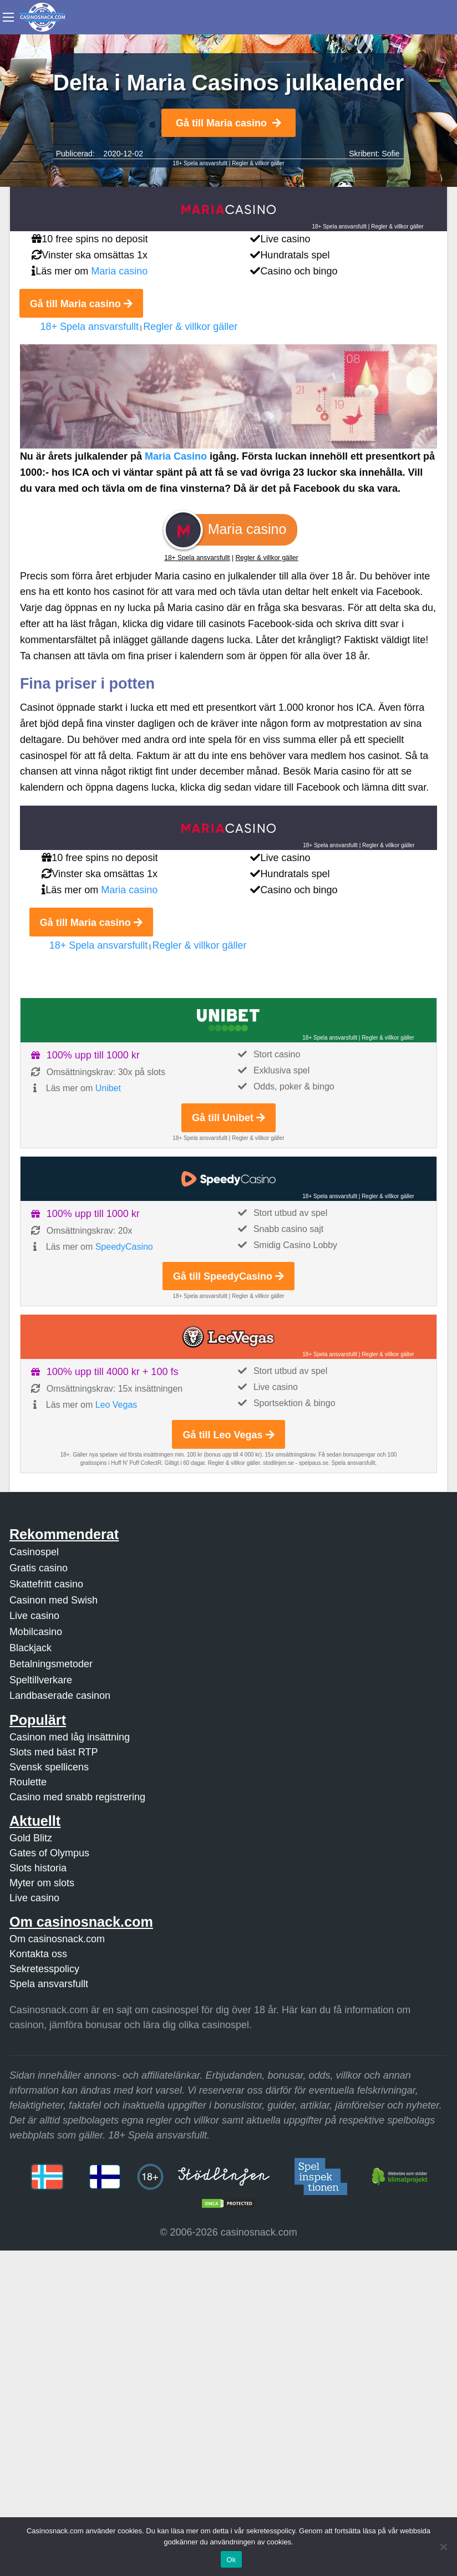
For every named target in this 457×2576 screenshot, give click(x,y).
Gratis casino (38, 1568)
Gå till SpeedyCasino (228, 1276)
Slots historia (38, 1868)
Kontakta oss (38, 1953)
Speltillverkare (40, 1680)
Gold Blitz (30, 1838)
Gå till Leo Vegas (228, 1434)
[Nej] (443, 2546)
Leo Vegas (116, 1404)
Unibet (108, 1088)
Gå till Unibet (228, 1117)
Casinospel (34, 1551)
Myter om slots (41, 1882)
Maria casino (119, 271)
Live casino (34, 1615)
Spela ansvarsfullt (48, 1983)
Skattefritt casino (46, 1584)
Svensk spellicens (49, 1767)
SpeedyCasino (124, 1246)
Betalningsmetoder (51, 1663)
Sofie (390, 153)
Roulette (28, 1782)
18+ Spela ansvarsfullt (199, 163)
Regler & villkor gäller (258, 163)
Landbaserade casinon (59, 1695)
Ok (231, 2559)
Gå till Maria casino (228, 123)
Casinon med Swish (53, 1600)
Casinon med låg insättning (69, 1737)
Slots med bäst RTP (53, 1752)
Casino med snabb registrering (77, 1797)
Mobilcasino (35, 1631)
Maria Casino (176, 456)
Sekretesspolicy (44, 1968)
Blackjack (30, 1647)
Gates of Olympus (49, 1853)
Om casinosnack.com (57, 1938)
